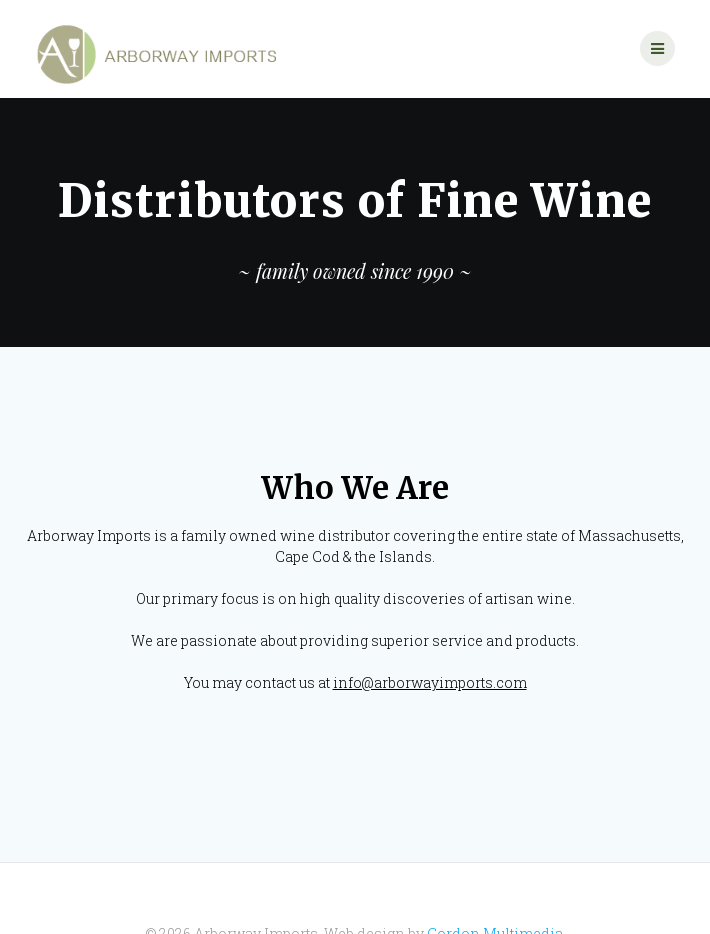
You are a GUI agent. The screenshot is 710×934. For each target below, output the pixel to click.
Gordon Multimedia (495, 886)
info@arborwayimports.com (430, 635)
